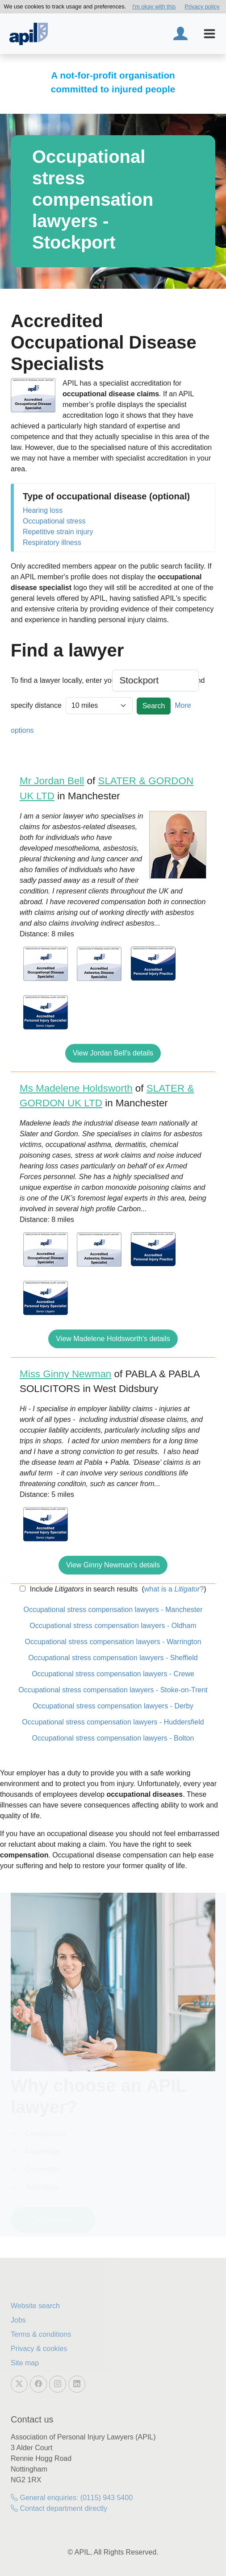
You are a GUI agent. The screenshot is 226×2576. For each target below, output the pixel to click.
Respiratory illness (52, 542)
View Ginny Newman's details (113, 1565)
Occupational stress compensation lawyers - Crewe (113, 1674)
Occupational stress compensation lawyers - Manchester (112, 1609)
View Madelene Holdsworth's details (113, 1338)
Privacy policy (201, 6)
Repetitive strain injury (58, 532)
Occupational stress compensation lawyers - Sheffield (112, 1658)
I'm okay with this (154, 6)
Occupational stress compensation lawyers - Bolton (113, 1738)
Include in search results (83, 1589)
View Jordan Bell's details (113, 1053)
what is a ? (174, 1589)
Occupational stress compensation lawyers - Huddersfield (113, 1722)
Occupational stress (54, 521)
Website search (35, 2306)
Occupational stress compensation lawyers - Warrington (113, 1641)
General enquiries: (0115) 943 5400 (72, 2497)
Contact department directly (59, 2508)
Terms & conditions (41, 2334)
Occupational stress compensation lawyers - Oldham (113, 1625)
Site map (25, 2363)
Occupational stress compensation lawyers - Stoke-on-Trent (113, 1690)
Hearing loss (43, 510)
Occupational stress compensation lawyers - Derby (113, 1706)
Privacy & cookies (39, 2348)
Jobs (18, 2320)
